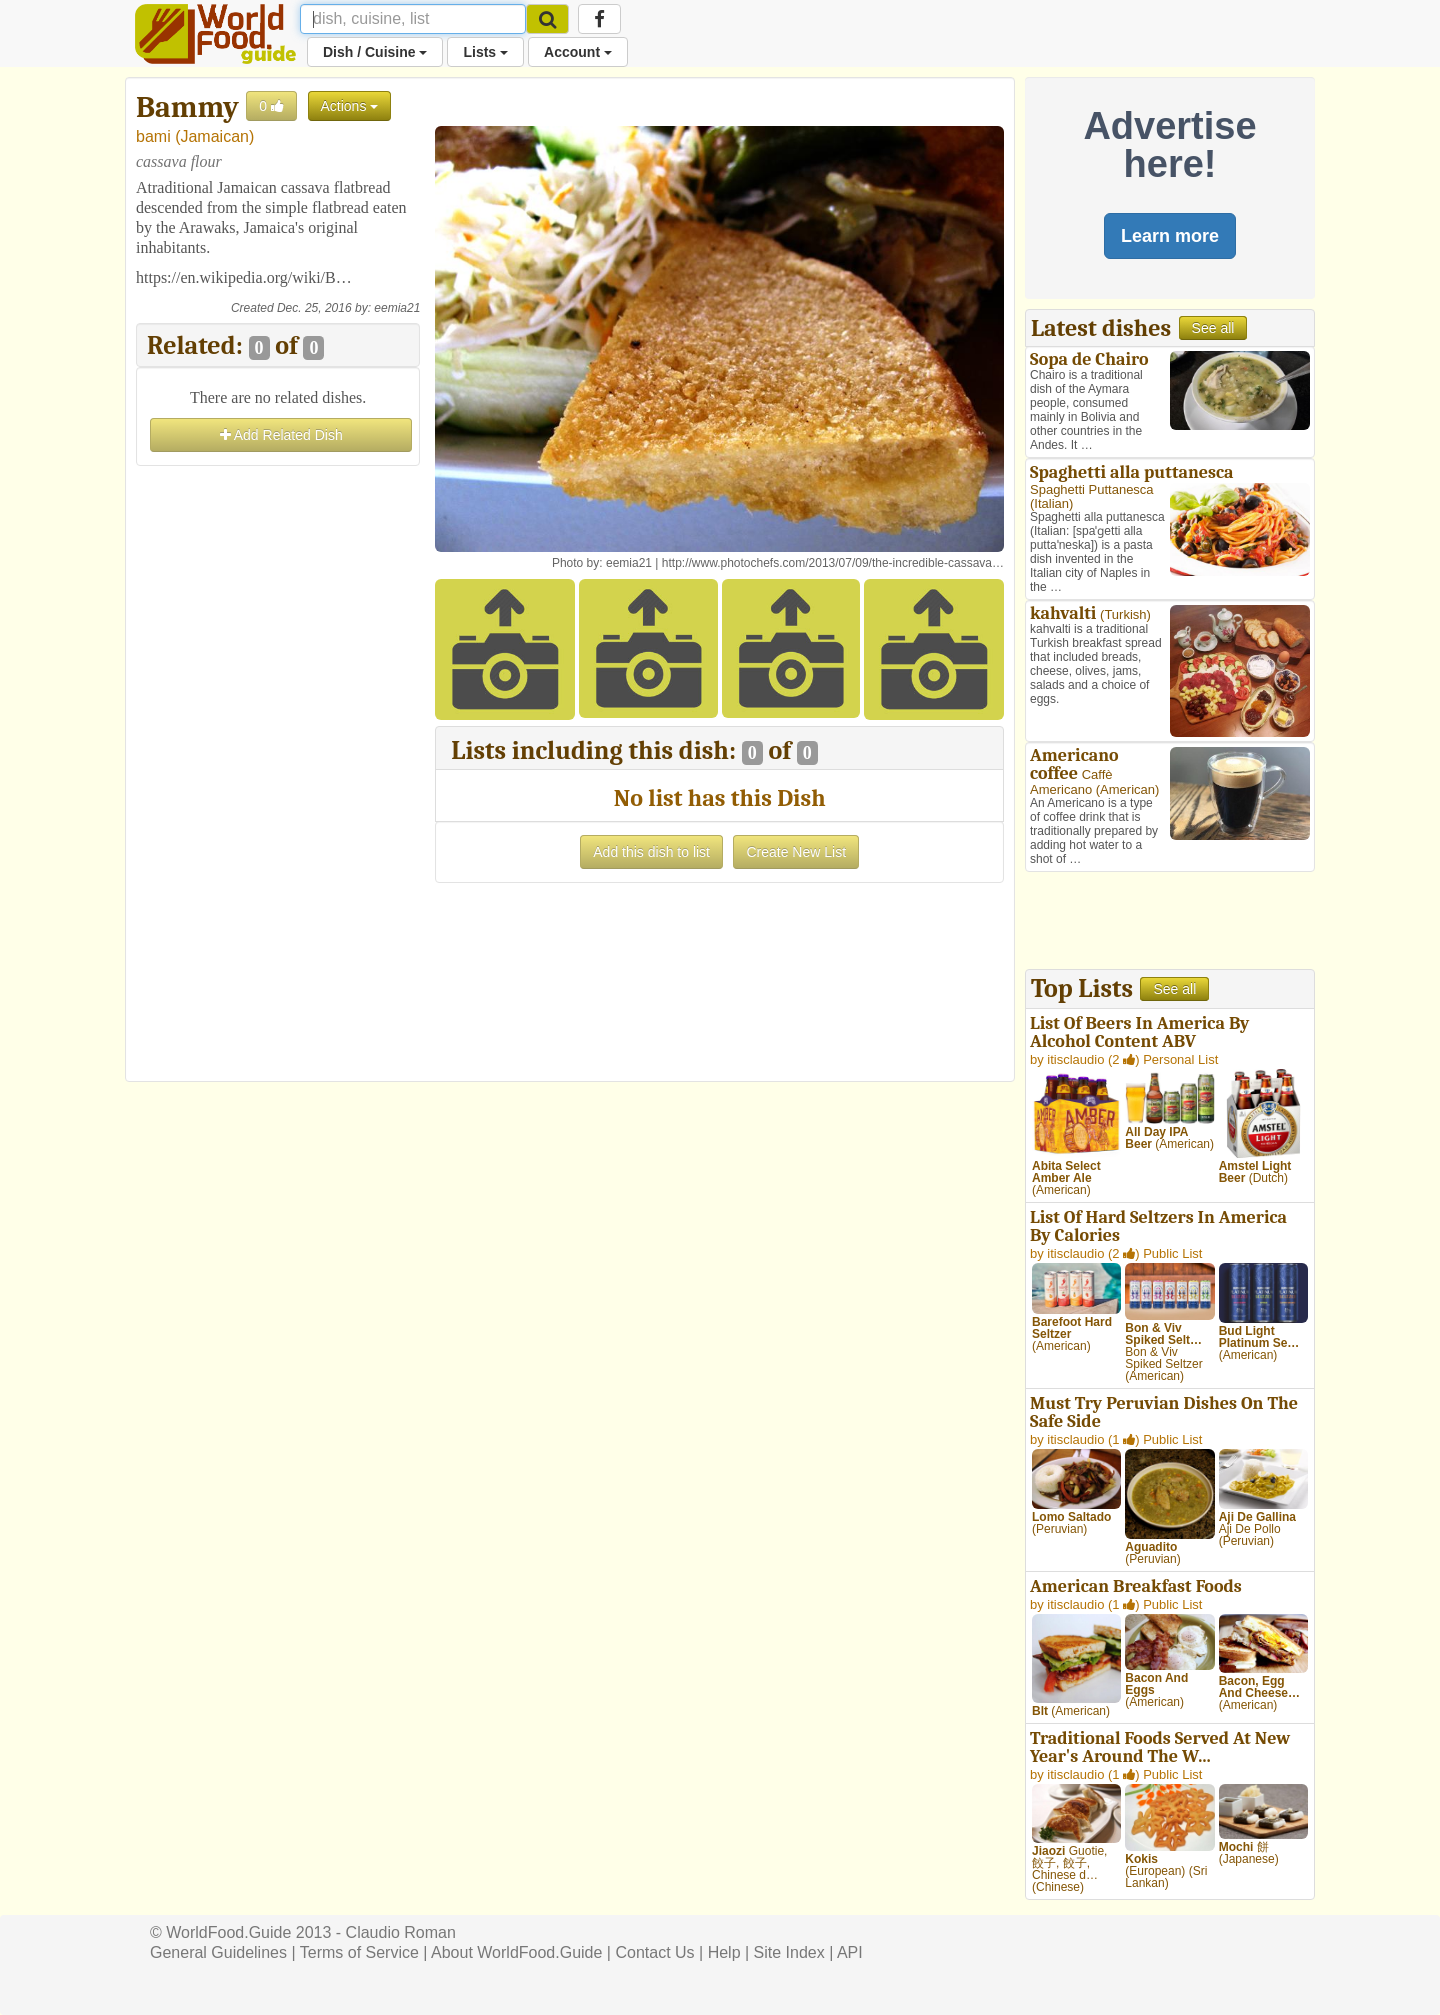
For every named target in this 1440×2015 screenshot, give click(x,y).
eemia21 (397, 308)
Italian (1051, 503)
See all (1213, 328)
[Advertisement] (278, 771)
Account (578, 52)
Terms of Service (359, 1952)
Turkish (1125, 614)
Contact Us (654, 1952)
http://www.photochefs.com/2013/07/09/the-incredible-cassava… (833, 563)
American (1127, 789)
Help (724, 1952)
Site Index (789, 1952)
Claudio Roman (401, 1932)
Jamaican (214, 136)
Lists (485, 52)
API (850, 1952)
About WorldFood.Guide (516, 1952)
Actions (350, 106)
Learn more (1170, 236)
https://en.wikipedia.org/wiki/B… (244, 277)
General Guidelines (218, 1952)
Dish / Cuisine (375, 52)
